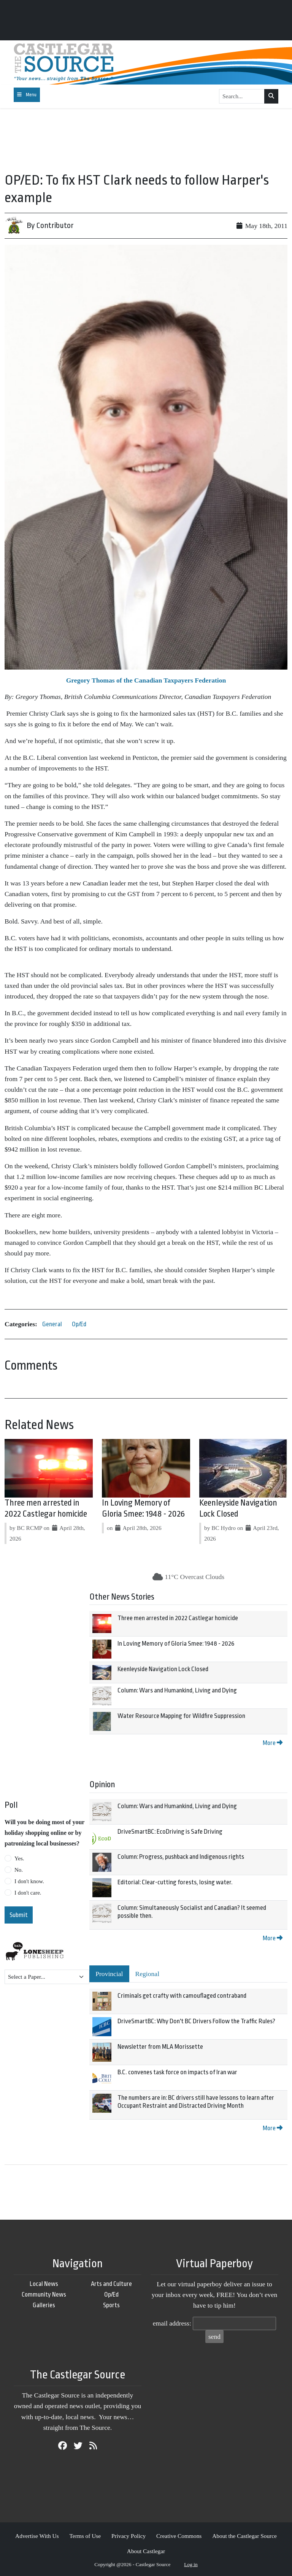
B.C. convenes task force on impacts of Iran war (177, 2072)
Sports (111, 2305)
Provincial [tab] (109, 1974)
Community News (44, 2294)
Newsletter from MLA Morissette (160, 2046)
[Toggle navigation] (27, 95)
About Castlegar (146, 2551)
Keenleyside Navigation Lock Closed (162, 1669)
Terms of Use (85, 2536)
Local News (44, 2283)
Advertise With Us (37, 2536)
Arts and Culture (111, 2283)
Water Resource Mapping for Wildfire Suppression (181, 1715)
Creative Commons (179, 2536)
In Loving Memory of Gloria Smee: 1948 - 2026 (175, 1643)
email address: (172, 2323)
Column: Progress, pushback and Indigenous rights (180, 1856)
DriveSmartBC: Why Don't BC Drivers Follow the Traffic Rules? (196, 2021)
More (272, 1743)
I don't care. (27, 1893)
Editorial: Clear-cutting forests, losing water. (175, 1882)
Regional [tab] (147, 1974)
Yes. (19, 1858)
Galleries (44, 2305)
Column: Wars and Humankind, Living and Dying (177, 1690)
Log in (191, 2564)
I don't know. (29, 1881)
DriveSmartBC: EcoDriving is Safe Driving (169, 1831)
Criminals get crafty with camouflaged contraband (181, 1995)
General (52, 1324)
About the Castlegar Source (244, 2536)
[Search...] (242, 96)
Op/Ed (79, 1324)
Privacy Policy (128, 2536)
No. (18, 1870)
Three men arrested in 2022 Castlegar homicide (177, 1618)
